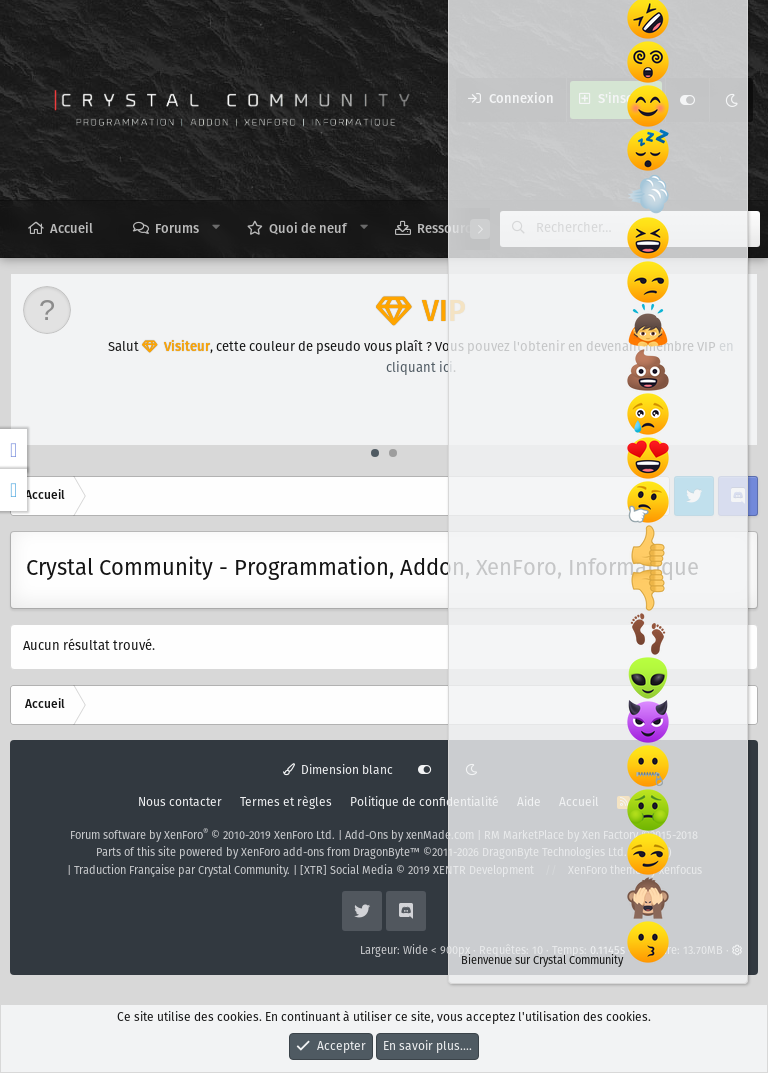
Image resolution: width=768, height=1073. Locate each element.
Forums (177, 229)
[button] (216, 228)
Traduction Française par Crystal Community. (182, 871)
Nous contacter (180, 802)
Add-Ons (366, 836)
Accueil (71, 229)
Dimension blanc (338, 770)
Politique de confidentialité (424, 802)
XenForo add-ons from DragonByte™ (330, 853)
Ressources (450, 229)
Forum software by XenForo (202, 836)
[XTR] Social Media (417, 871)
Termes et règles (286, 802)
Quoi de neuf (308, 229)
